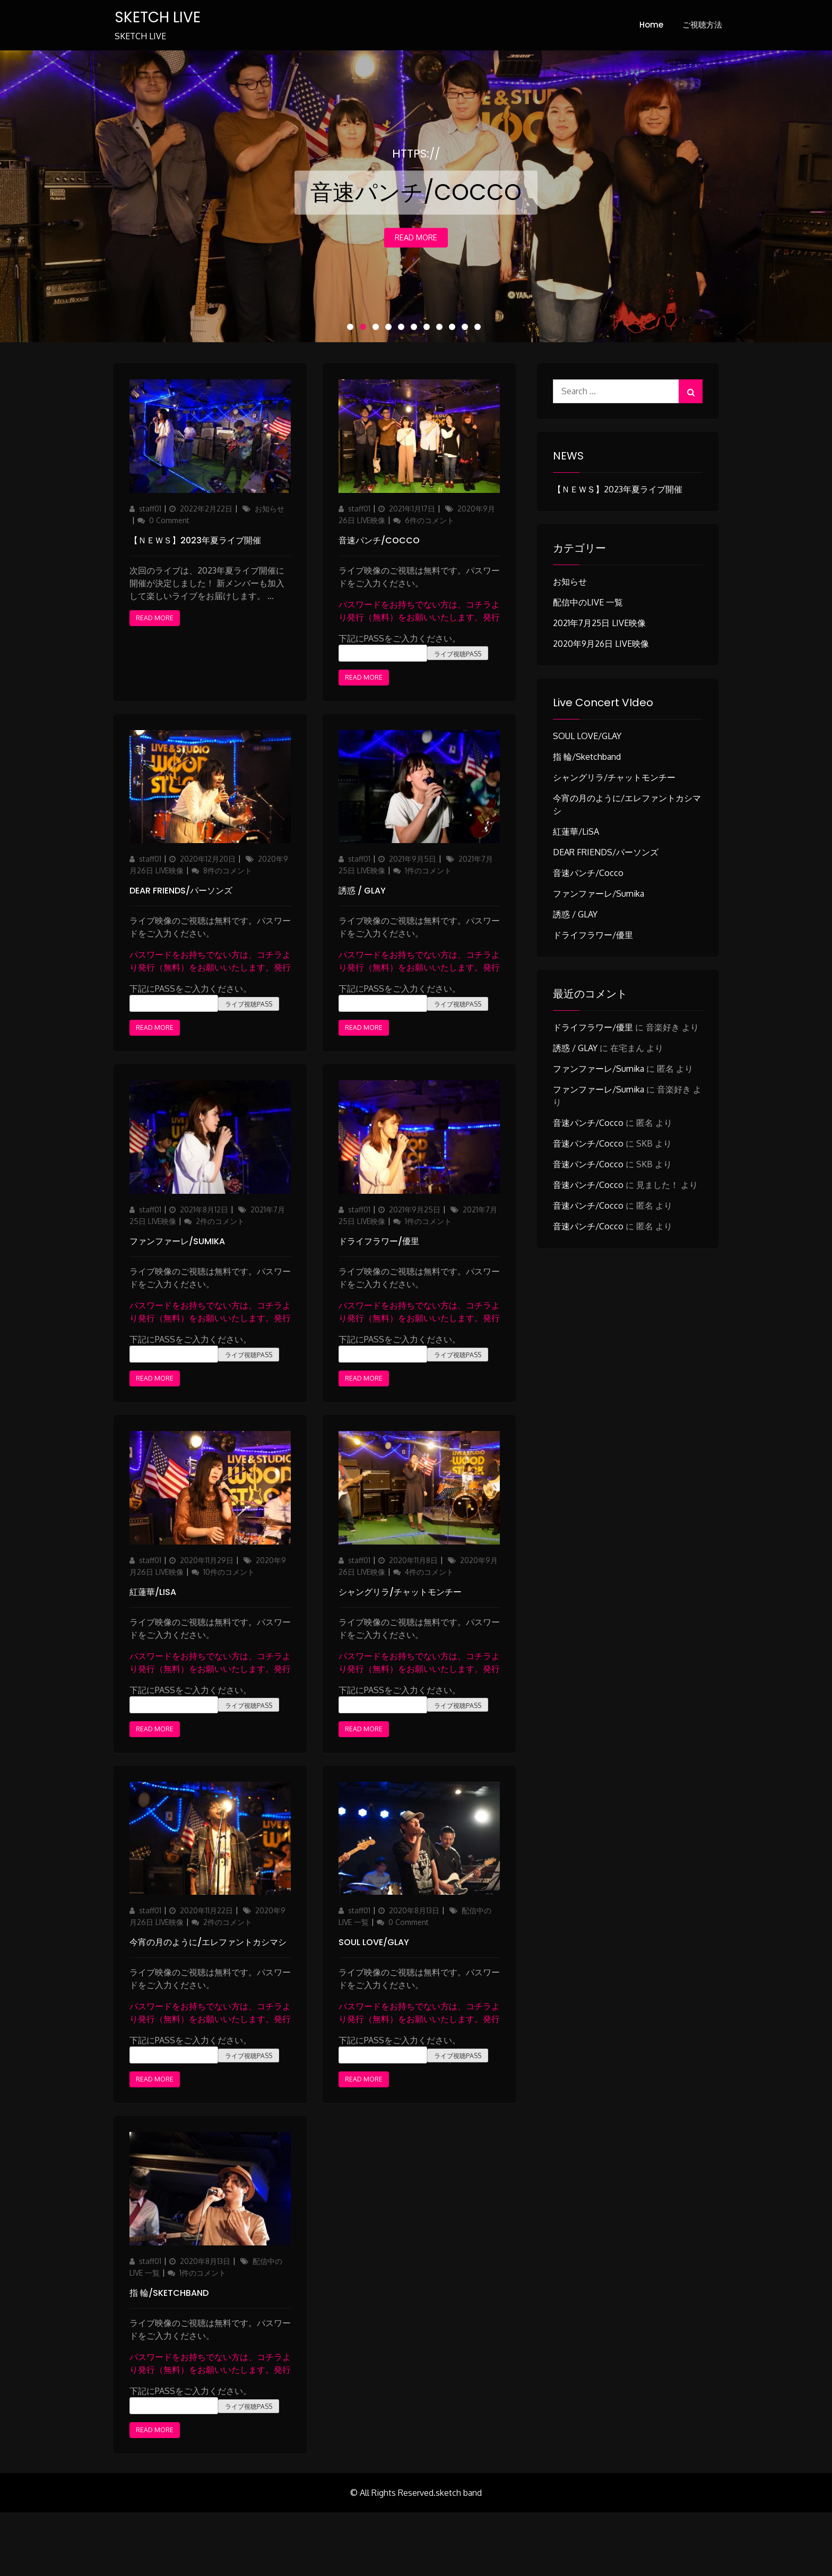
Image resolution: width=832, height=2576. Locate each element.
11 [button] (479, 329)
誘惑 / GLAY (362, 891)
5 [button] (403, 329)
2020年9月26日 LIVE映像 (601, 643)
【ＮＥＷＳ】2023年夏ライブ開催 (195, 540)
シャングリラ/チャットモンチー (400, 1592)
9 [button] (454, 329)
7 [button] (428, 329)
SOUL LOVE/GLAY (374, 1943)
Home (651, 24)
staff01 (150, 508)
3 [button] (377, 329)
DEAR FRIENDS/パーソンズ (180, 891)
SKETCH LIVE (157, 17)
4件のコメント (429, 1571)
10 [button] (467, 329)
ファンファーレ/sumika (177, 1241)
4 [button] (390, 329)
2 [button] (365, 329)
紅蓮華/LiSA (152, 1592)
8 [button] (441, 329)
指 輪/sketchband (169, 2293)
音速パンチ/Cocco (379, 540)
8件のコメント (227, 870)
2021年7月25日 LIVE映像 (599, 623)
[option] (416, 196)
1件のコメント (428, 870)
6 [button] (416, 329)
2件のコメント (220, 1221)
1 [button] (352, 329)
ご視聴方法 (702, 24)
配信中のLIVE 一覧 (588, 602)
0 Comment (169, 520)
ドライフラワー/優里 (379, 1241)
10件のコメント (229, 1571)
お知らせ (269, 508)
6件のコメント (429, 520)
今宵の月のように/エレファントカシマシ (208, 1943)
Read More (416, 237)
